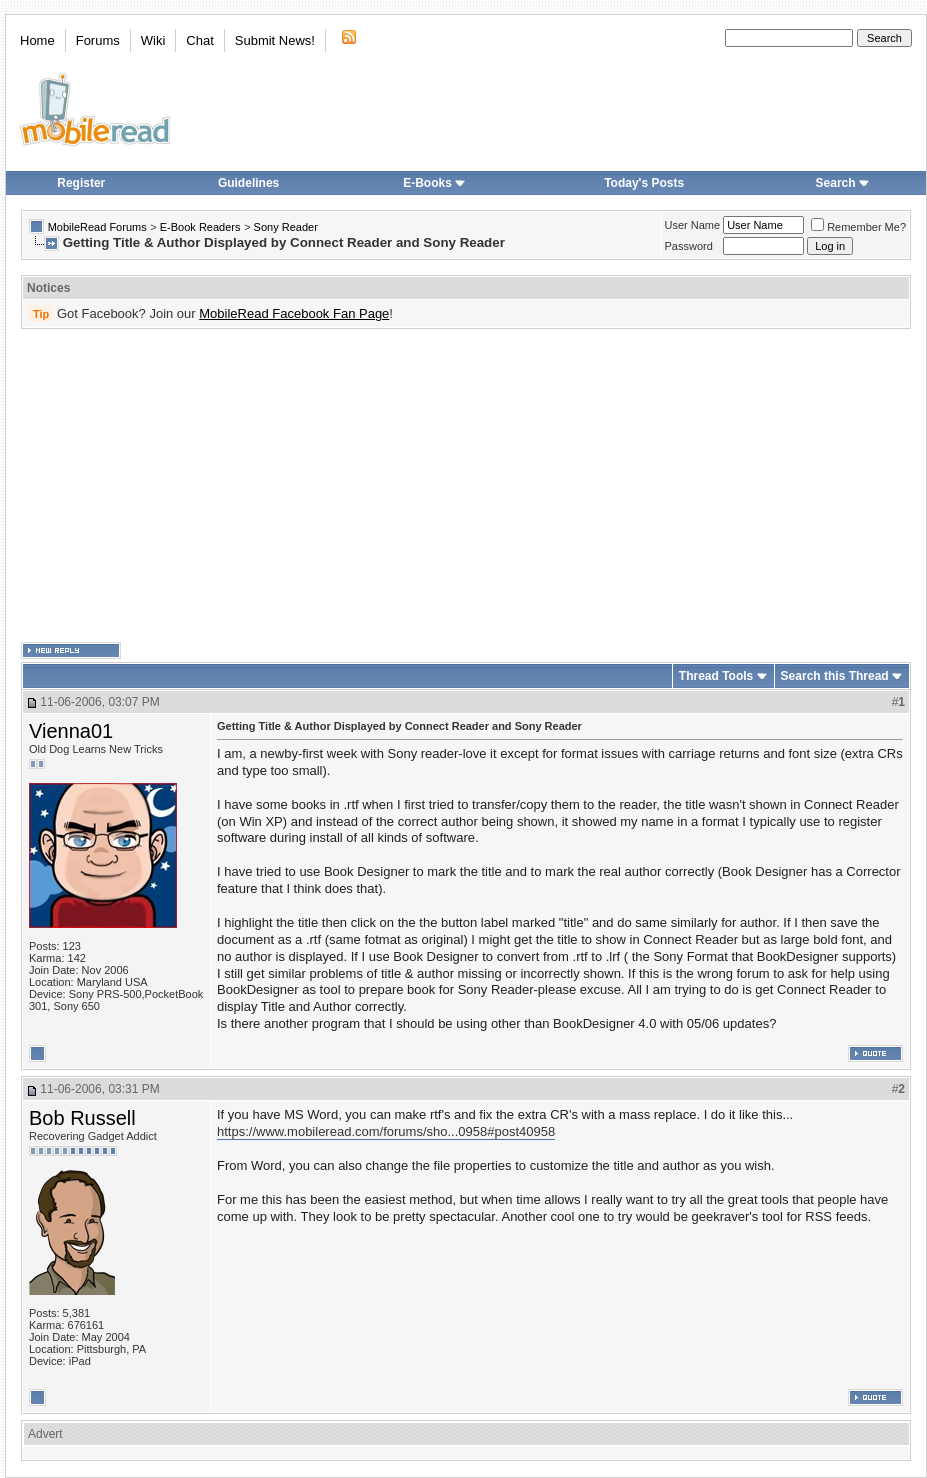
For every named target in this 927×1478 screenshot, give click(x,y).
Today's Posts (644, 183)
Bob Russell (82, 1118)
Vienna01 (71, 731)
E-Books (434, 183)
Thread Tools (716, 676)
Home (37, 40)
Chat (199, 40)
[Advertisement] (435, 486)
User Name (693, 225)
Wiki (153, 40)
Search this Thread (835, 676)
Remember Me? (858, 227)
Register (81, 183)
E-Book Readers (200, 227)
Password (689, 246)
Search (843, 183)
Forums (98, 40)
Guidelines (248, 183)
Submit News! (275, 40)
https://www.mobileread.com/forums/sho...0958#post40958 (386, 1131)
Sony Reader (286, 227)
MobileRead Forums (97, 227)
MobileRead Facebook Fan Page (294, 313)
